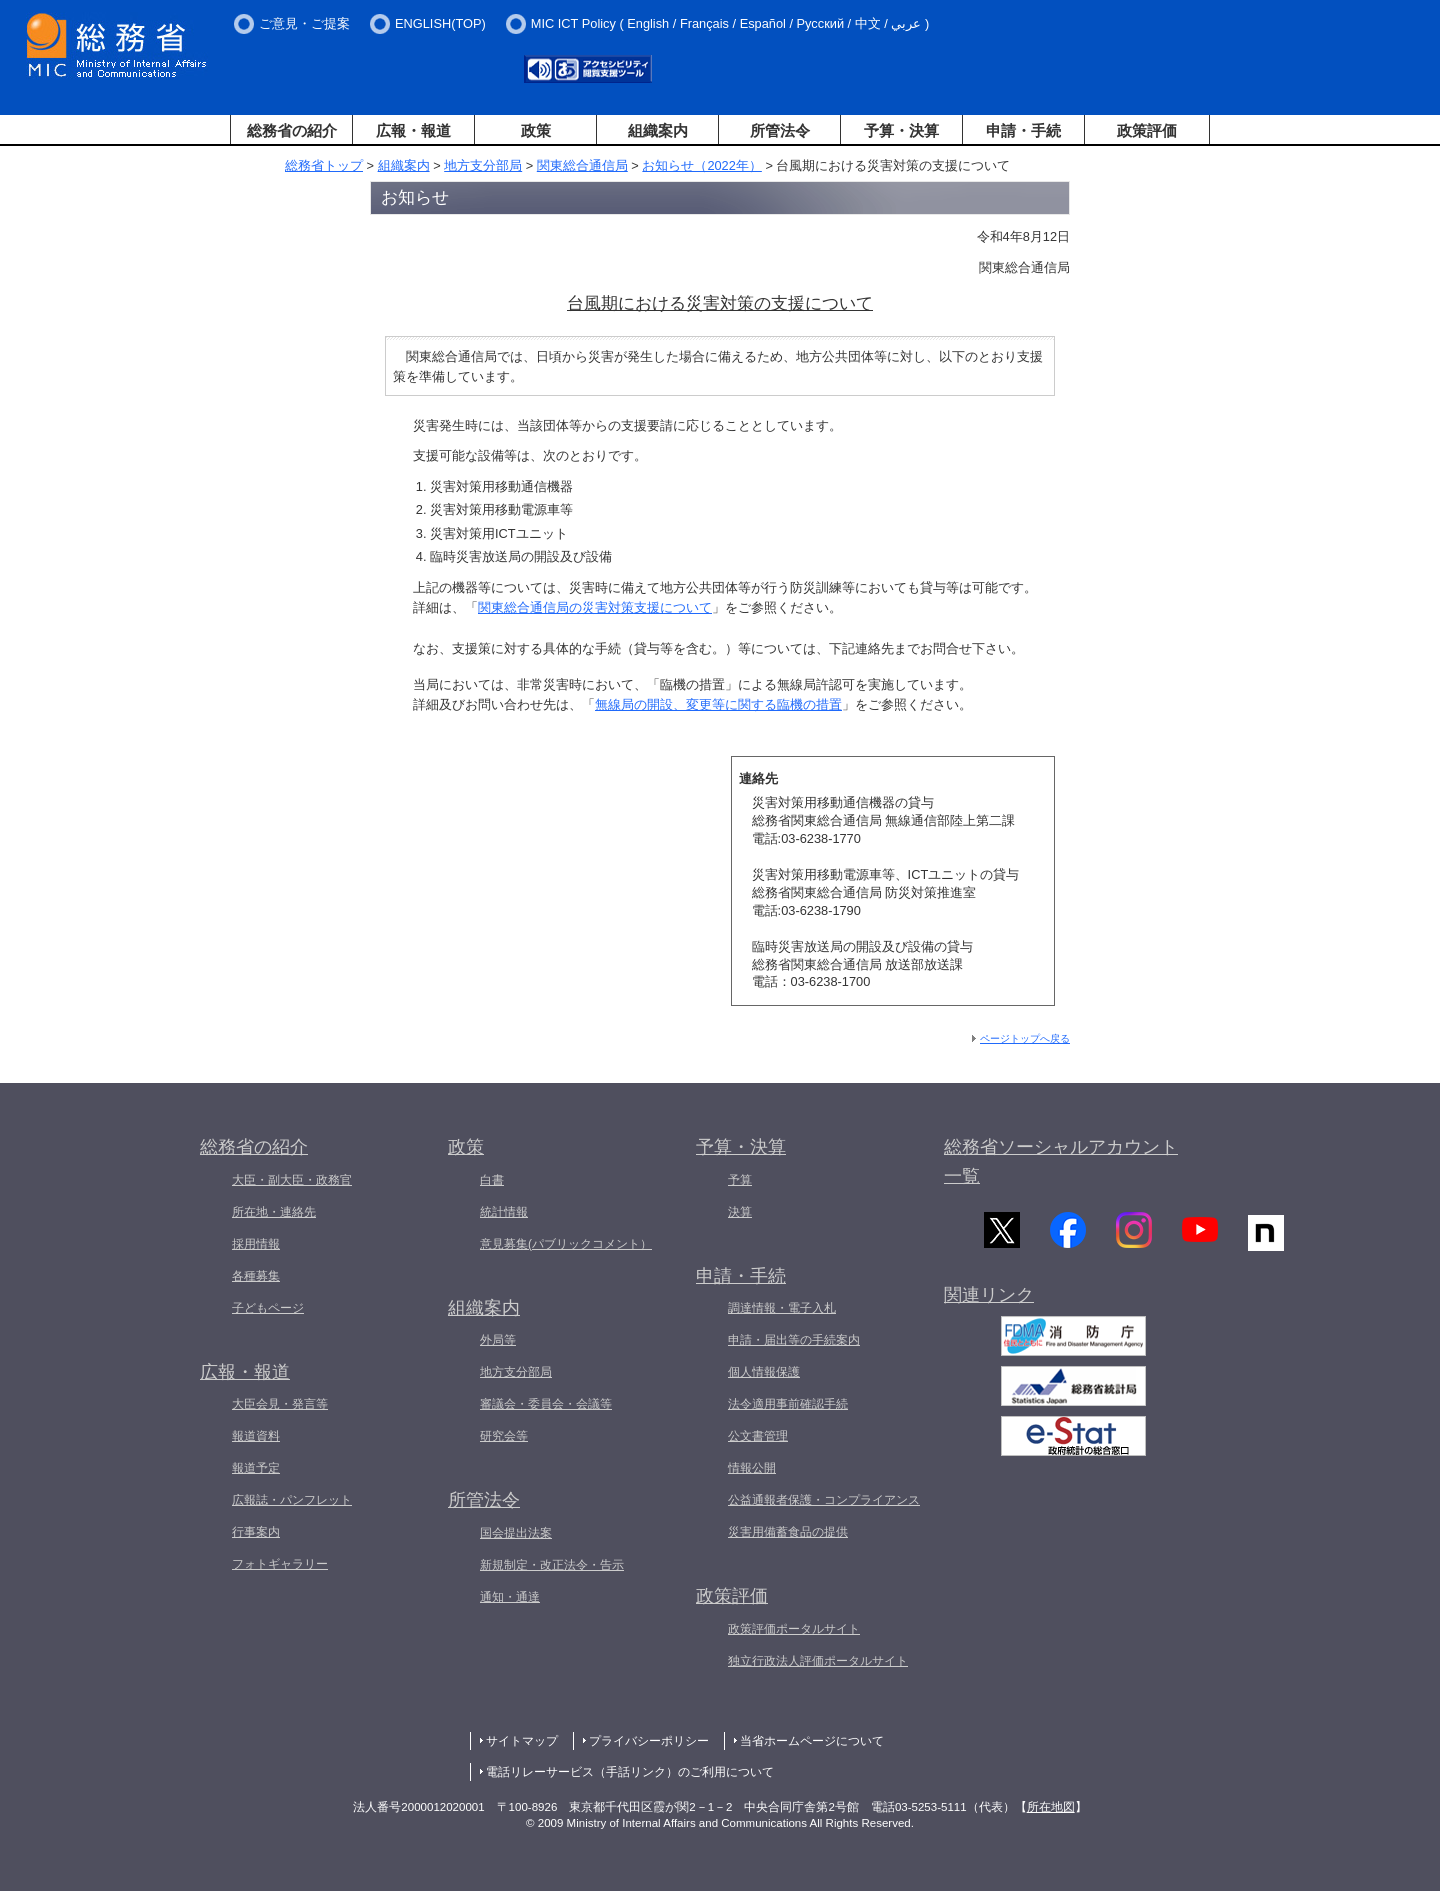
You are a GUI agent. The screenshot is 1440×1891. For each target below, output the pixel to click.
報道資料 (256, 1436)
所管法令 (780, 130)
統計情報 (504, 1212)
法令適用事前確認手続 (788, 1404)
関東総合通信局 (582, 165)
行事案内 (256, 1532)
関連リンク (989, 1302)
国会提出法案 (516, 1533)
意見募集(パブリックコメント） (566, 1244)
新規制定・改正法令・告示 (552, 1565)
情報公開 (752, 1468)
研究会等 (504, 1436)
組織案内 (658, 130)
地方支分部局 (483, 165)
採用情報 (256, 1244)
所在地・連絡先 (274, 1212)
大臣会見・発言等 (280, 1404)
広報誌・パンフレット (292, 1500)
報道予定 (256, 1468)
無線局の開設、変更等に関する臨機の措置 (718, 704)
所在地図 (1051, 1807)
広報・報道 (413, 130)
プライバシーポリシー (649, 1741)
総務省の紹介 (292, 130)
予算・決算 (901, 130)
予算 (740, 1180)
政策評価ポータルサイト (794, 1629)
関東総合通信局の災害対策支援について (595, 607)
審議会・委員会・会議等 (546, 1404)
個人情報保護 (764, 1372)
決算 (740, 1212)
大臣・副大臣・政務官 (292, 1180)
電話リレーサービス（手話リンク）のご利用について (630, 1772)
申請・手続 (1023, 130)
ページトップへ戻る (1025, 1038)
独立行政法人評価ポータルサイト (818, 1661)
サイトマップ (522, 1741)
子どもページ (268, 1308)
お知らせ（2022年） (701, 165)
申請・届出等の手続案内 (794, 1340)
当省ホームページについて (812, 1741)
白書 (492, 1180)
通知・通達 (510, 1597)
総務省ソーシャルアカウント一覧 (1061, 1161)
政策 (536, 130)
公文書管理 (758, 1436)
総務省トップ (324, 165)
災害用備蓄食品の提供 (788, 1532)
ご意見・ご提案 (304, 23)
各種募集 (256, 1276)
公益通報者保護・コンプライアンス (824, 1500)
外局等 (498, 1340)
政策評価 (1147, 130)
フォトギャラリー (280, 1564)
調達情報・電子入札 (782, 1308)
